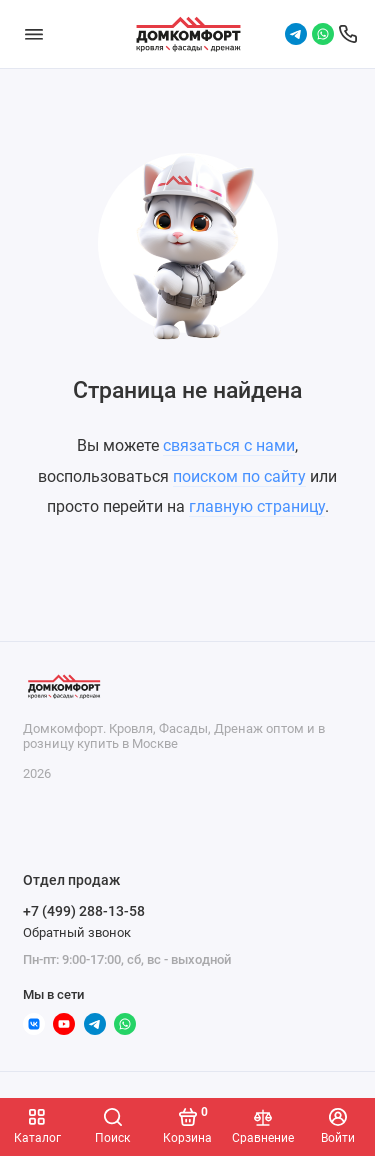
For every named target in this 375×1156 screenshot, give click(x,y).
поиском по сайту (239, 476)
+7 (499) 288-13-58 (84, 911)
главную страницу (257, 506)
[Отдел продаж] (348, 34)
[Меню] (34, 34)
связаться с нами (229, 445)
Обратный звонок (77, 932)
